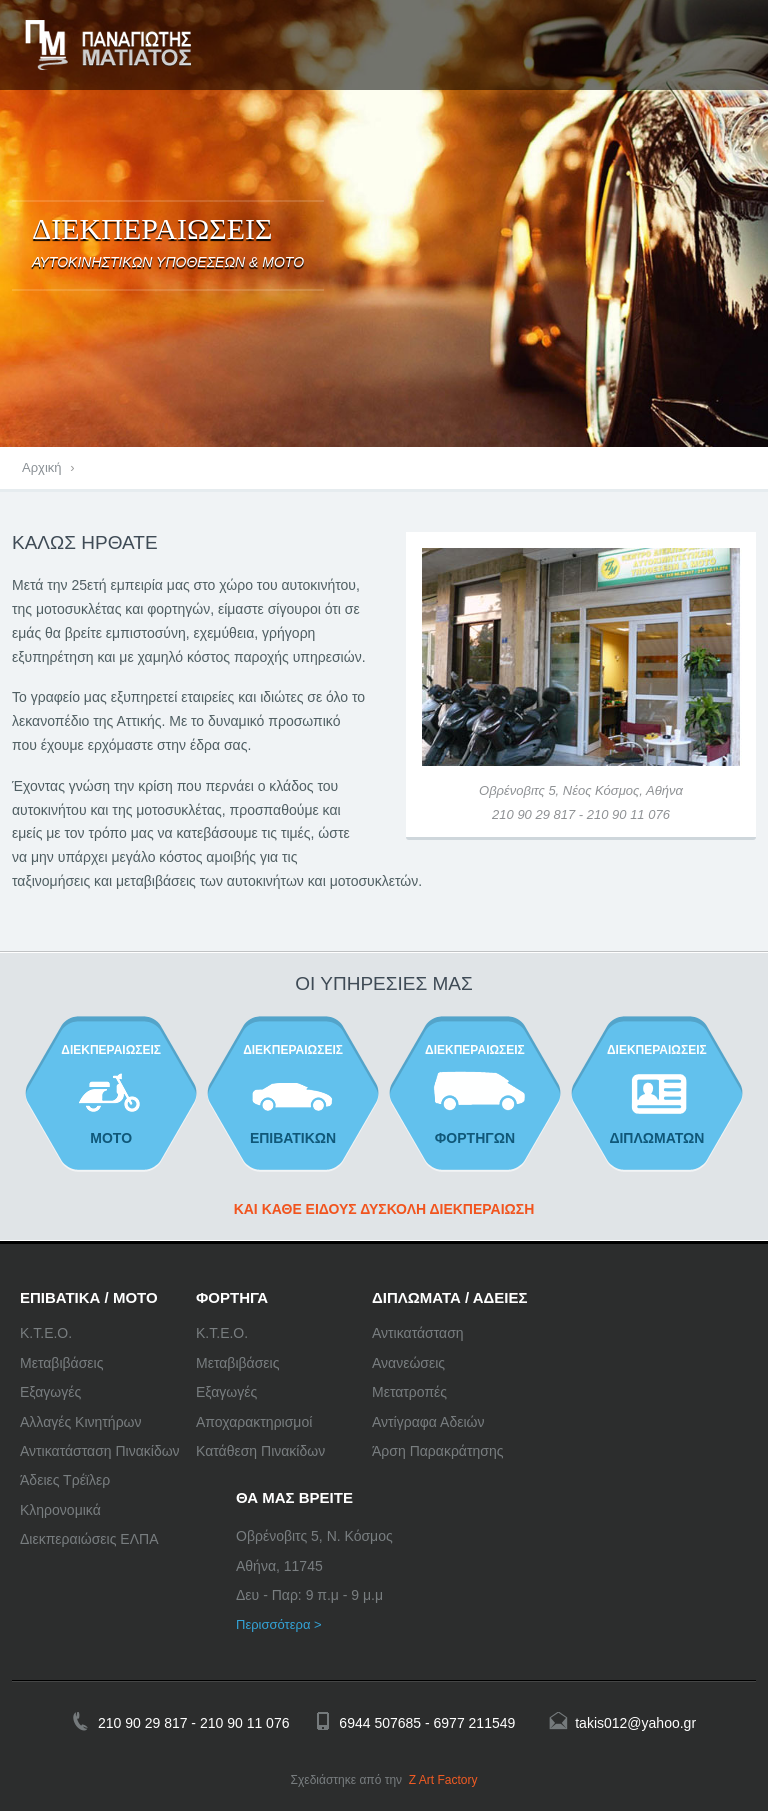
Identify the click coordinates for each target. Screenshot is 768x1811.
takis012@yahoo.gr (635, 1723)
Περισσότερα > (279, 1624)
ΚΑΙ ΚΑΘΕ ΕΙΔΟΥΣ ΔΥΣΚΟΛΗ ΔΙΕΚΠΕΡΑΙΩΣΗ (384, 1209)
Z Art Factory (443, 1780)
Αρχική (42, 467)
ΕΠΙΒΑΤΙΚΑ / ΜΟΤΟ (89, 1297)
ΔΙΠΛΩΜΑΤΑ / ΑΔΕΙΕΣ (450, 1297)
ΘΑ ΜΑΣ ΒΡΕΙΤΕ (294, 1497)
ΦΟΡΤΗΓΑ (232, 1297)
